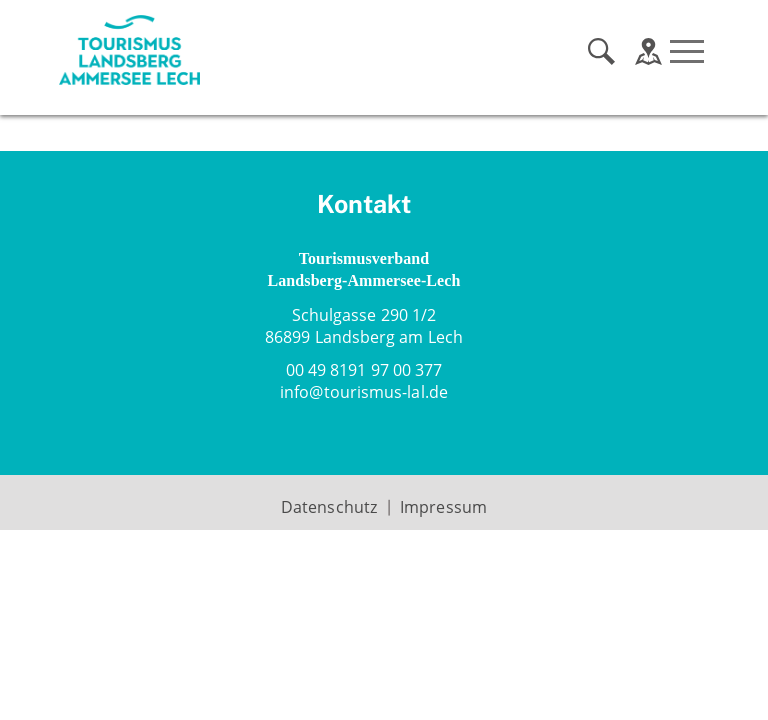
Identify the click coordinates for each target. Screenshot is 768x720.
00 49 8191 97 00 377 (364, 370)
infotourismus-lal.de (364, 392)
